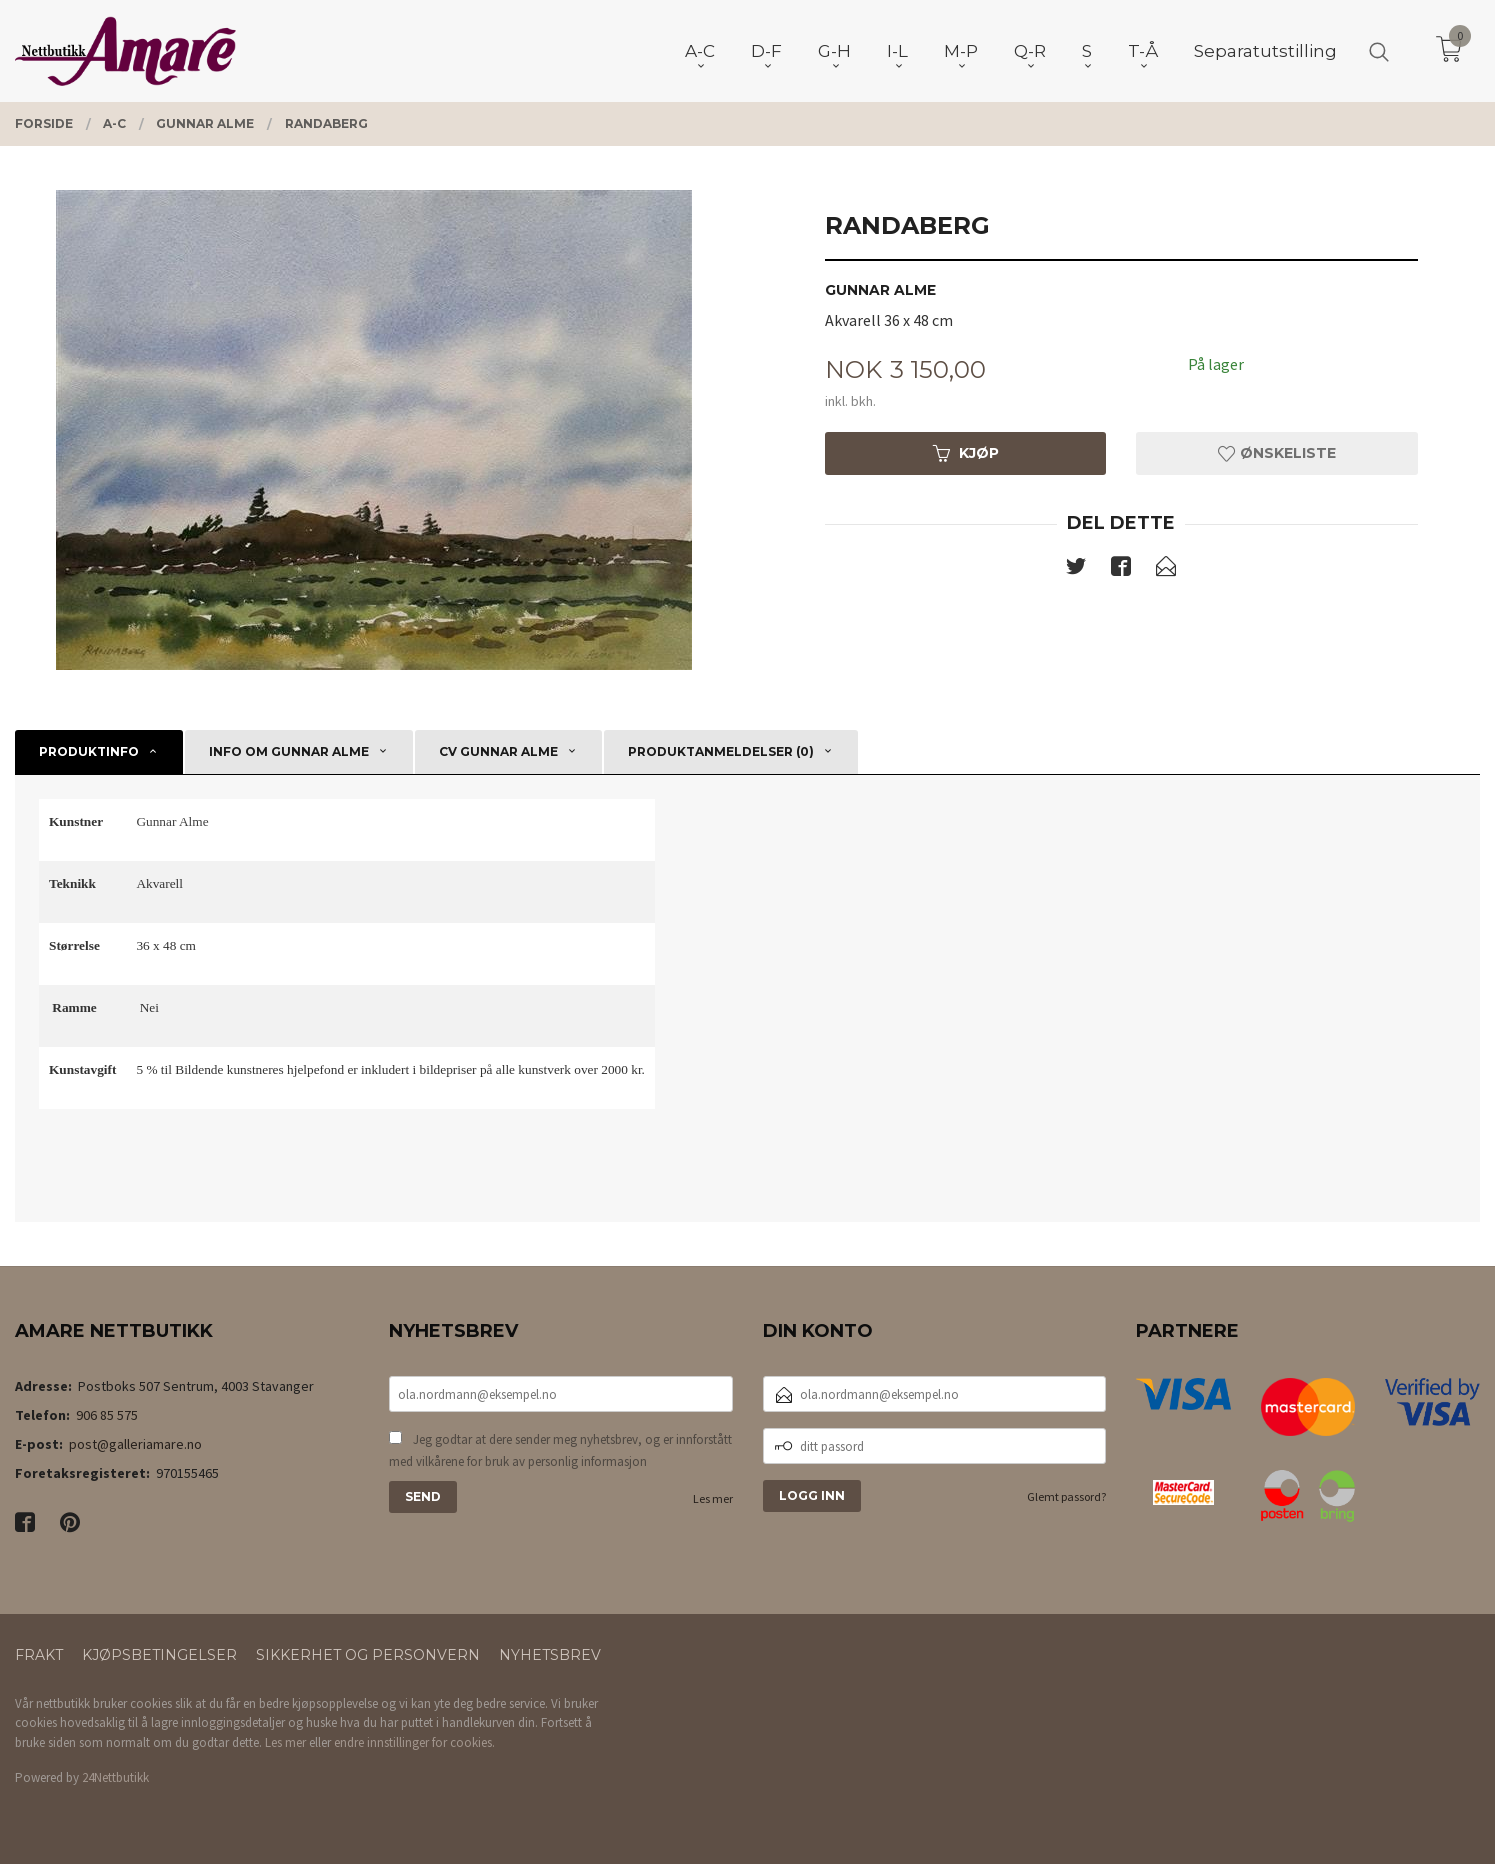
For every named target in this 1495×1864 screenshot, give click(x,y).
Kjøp (966, 453)
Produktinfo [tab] (89, 751)
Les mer (713, 1498)
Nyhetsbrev (550, 1655)
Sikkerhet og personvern (368, 1655)
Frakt (39, 1655)
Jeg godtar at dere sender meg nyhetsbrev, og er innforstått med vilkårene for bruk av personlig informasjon (560, 1450)
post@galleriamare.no (135, 1444)
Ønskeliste (1277, 453)
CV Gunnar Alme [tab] (498, 751)
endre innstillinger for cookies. (414, 1742)
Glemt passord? (1066, 1496)
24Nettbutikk (115, 1777)
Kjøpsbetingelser (159, 1655)
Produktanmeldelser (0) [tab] (721, 751)
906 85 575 (107, 1415)
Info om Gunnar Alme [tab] (289, 751)
